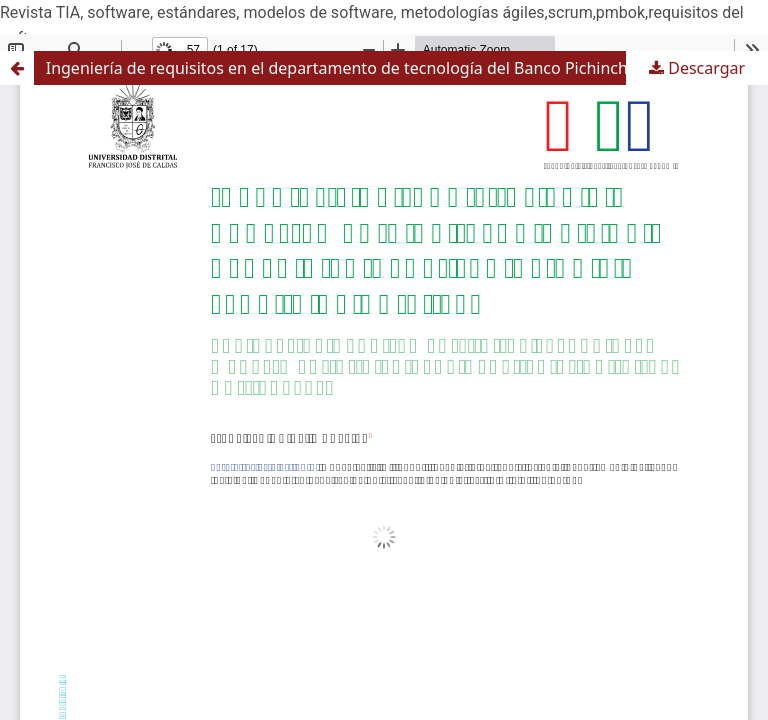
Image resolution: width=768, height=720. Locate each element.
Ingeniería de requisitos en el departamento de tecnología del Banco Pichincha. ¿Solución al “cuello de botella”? (407, 68)
